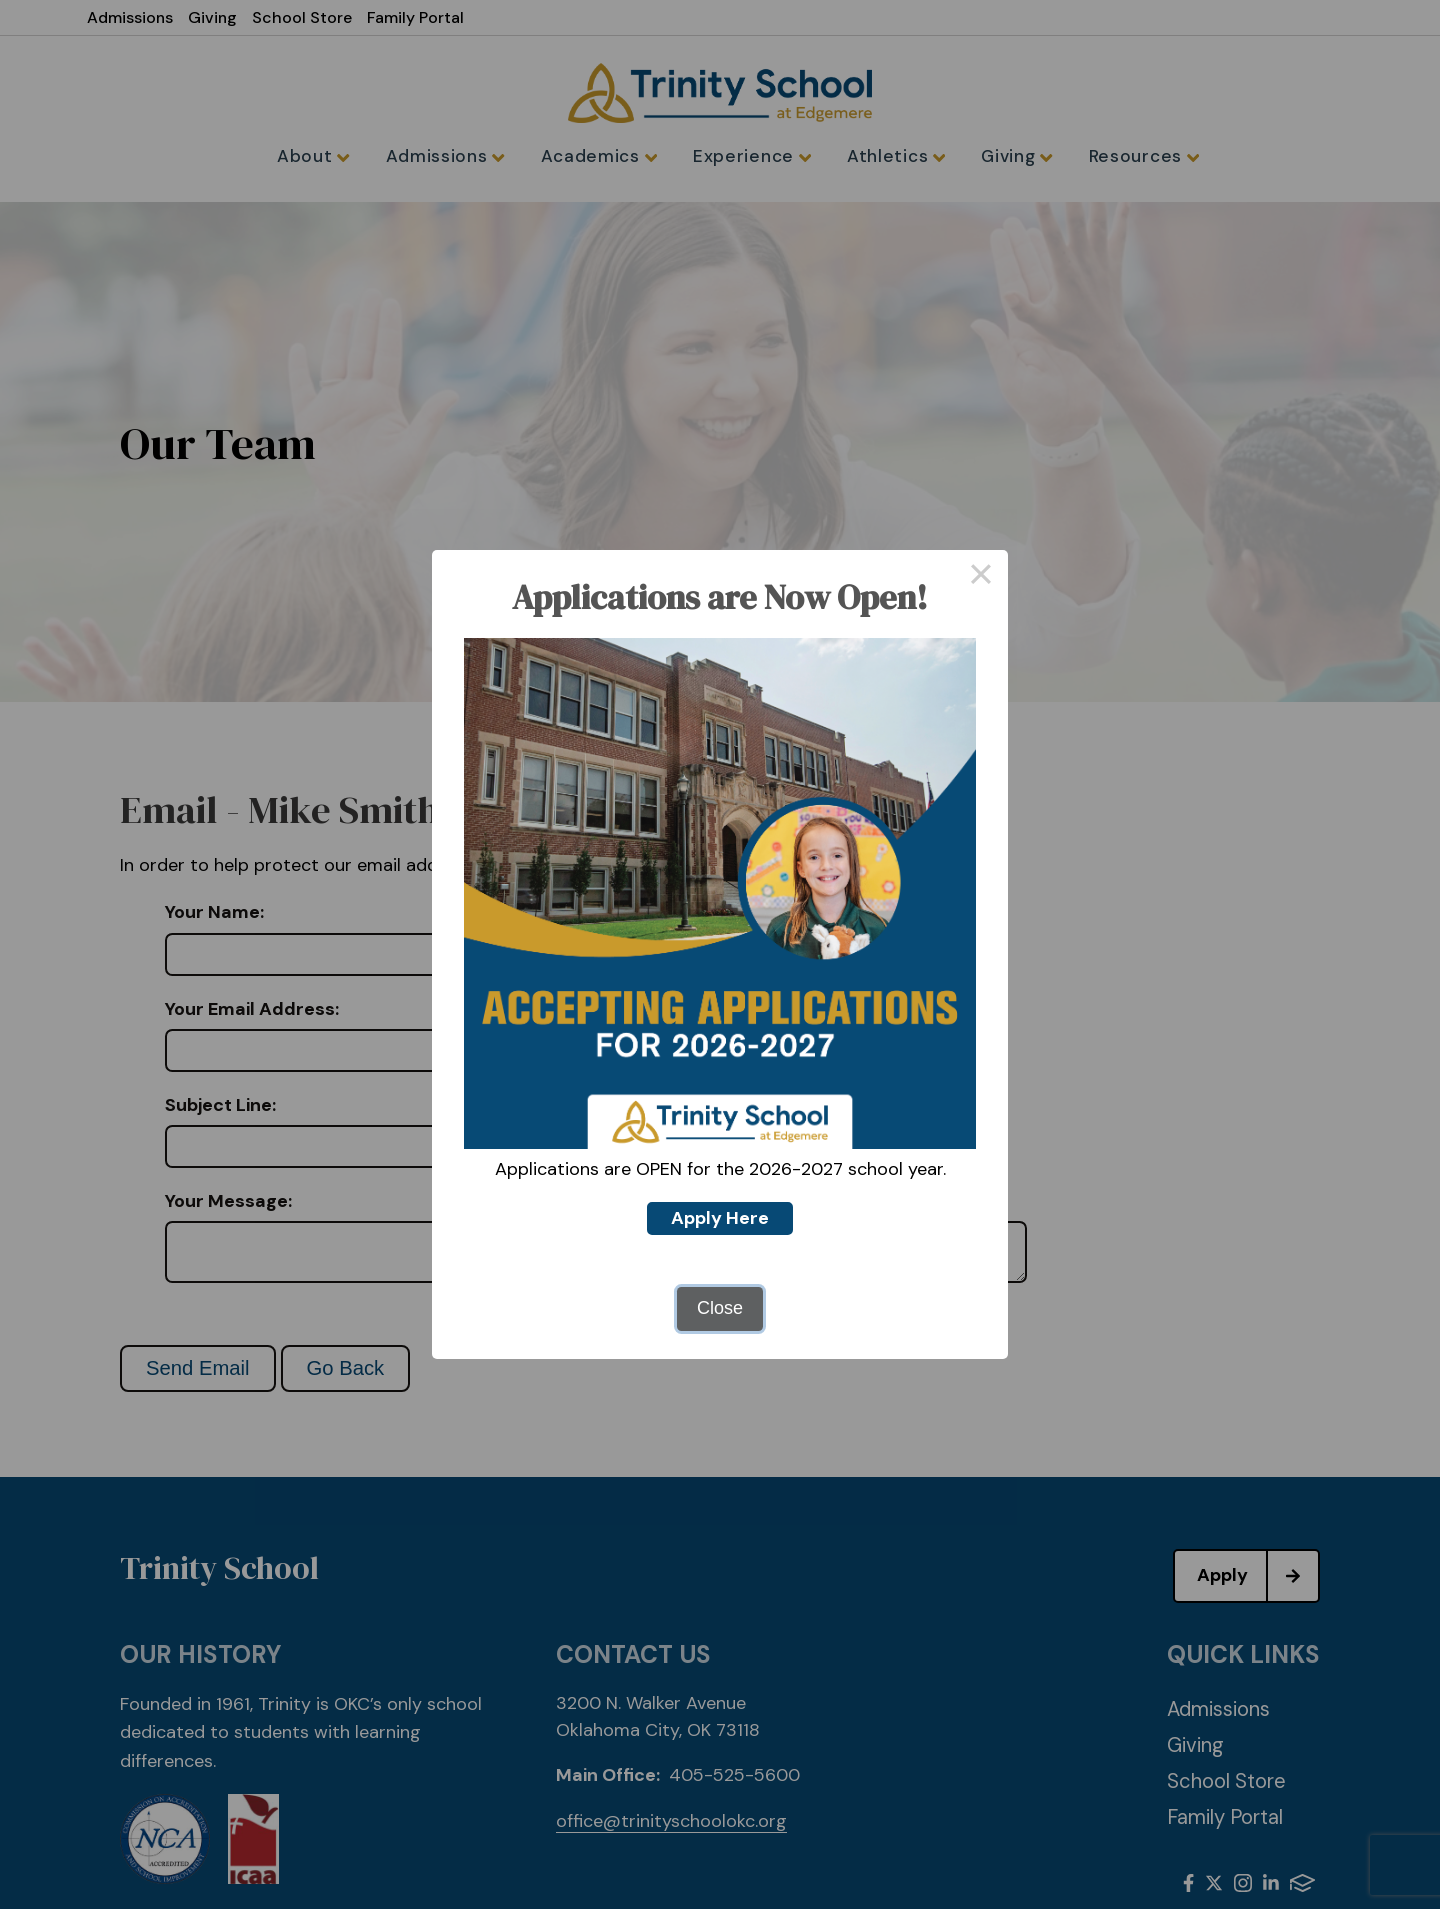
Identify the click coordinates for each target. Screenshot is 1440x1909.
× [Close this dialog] (980, 577)
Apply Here (720, 1218)
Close (720, 1308)
